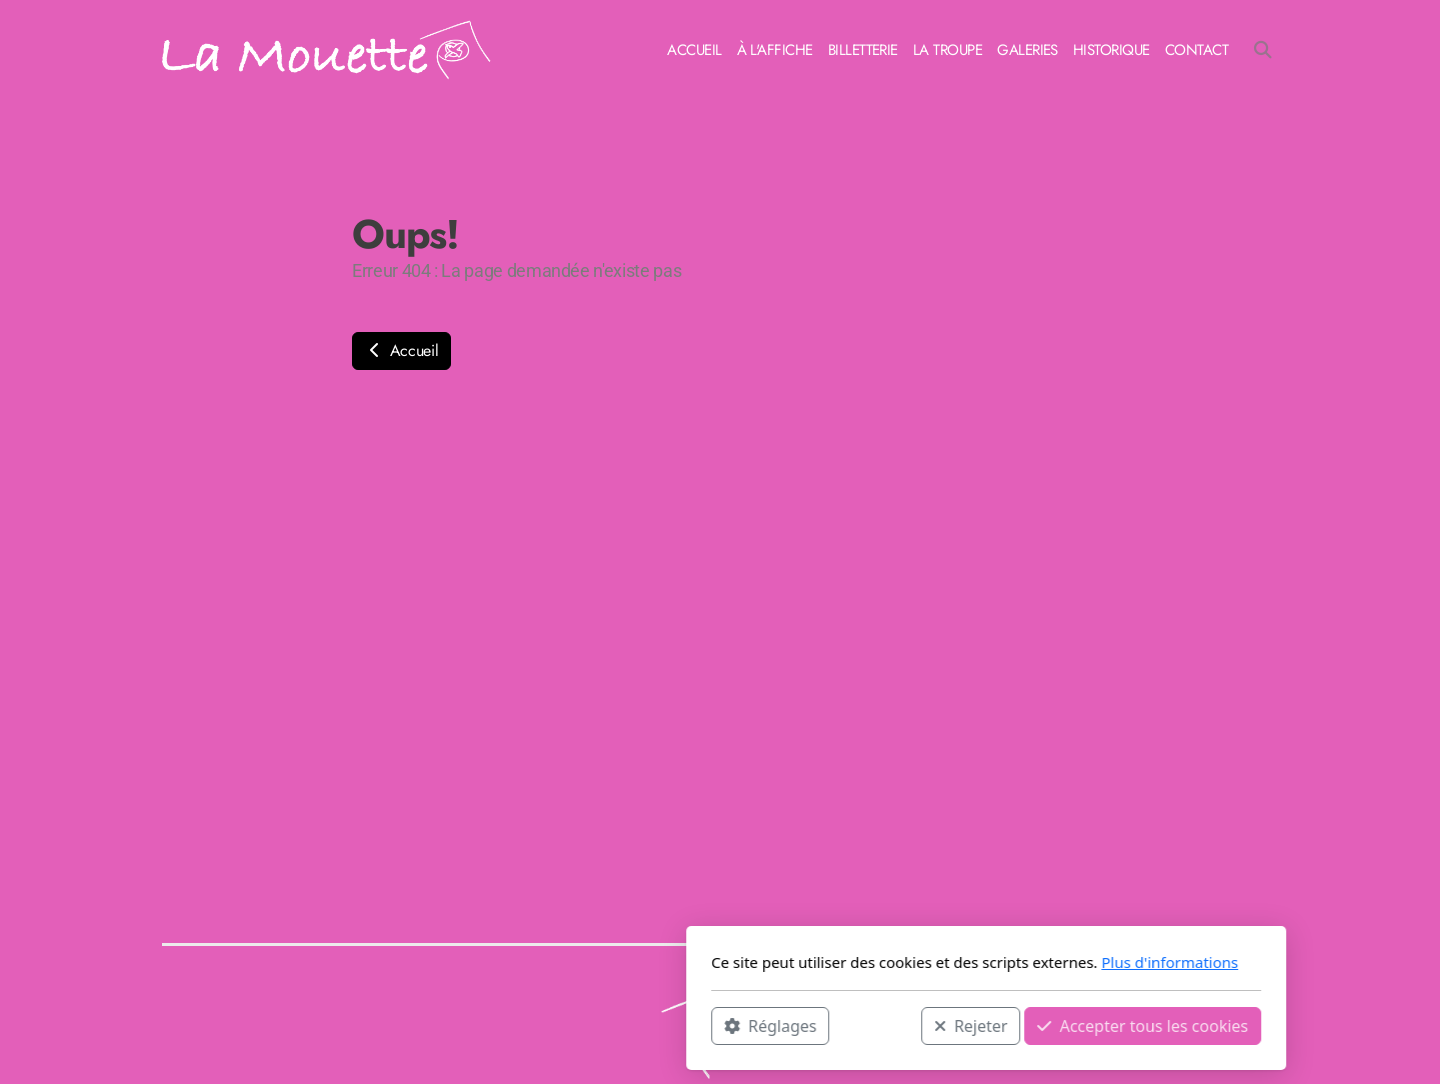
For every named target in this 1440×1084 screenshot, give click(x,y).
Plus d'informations (903, 962)
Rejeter (705, 1025)
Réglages (504, 1025)
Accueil (401, 350)
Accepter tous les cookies (876, 1025)
